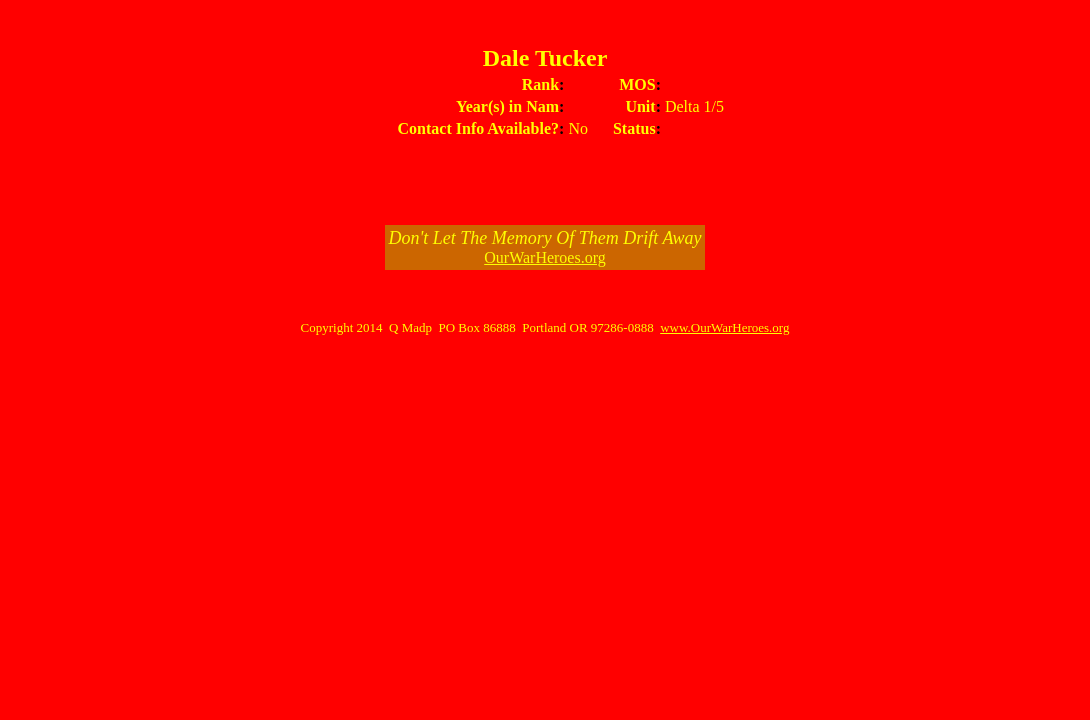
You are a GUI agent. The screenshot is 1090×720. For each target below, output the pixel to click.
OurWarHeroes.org (544, 257)
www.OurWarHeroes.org (724, 327)
